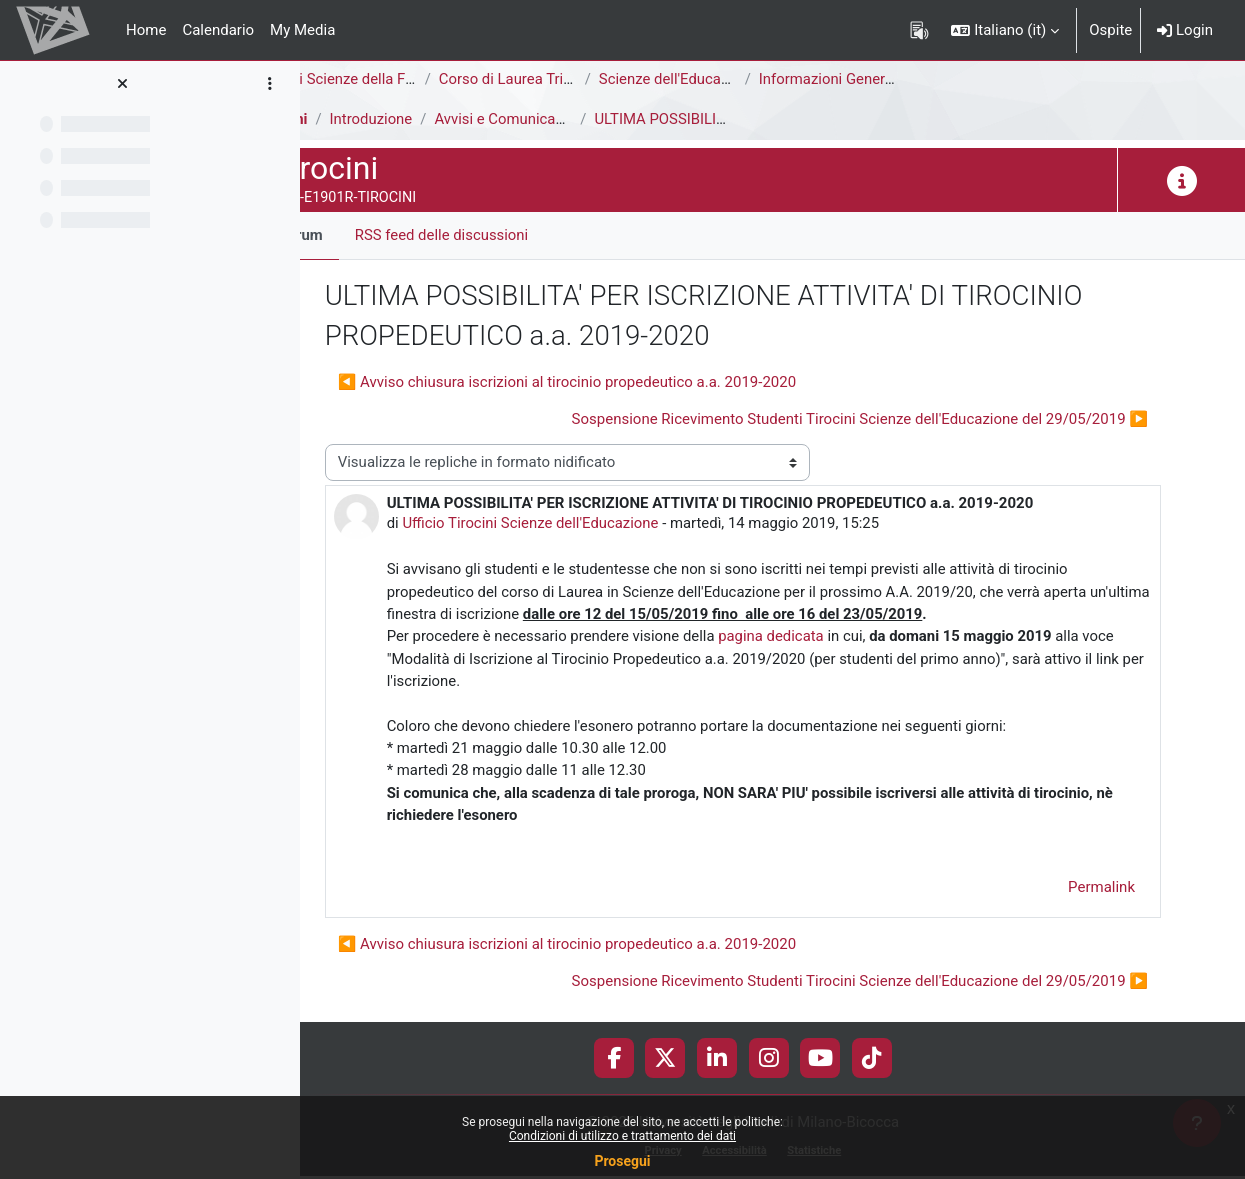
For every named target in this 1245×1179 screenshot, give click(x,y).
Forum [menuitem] (360, 235)
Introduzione (430, 119)
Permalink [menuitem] (1101, 889)
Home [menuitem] (146, 30)
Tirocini (341, 119)
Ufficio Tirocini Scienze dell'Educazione (591, 523)
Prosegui (622, 1161)
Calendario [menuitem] (218, 30)
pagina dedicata (833, 637)
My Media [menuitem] (302, 30)
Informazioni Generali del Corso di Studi (949, 79)
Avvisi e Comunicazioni (572, 119)
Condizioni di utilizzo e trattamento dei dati (622, 1136)
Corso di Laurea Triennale (583, 79)
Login (1185, 30)
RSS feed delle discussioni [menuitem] (501, 235)
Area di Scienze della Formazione (426, 79)
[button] (1005, 30)
